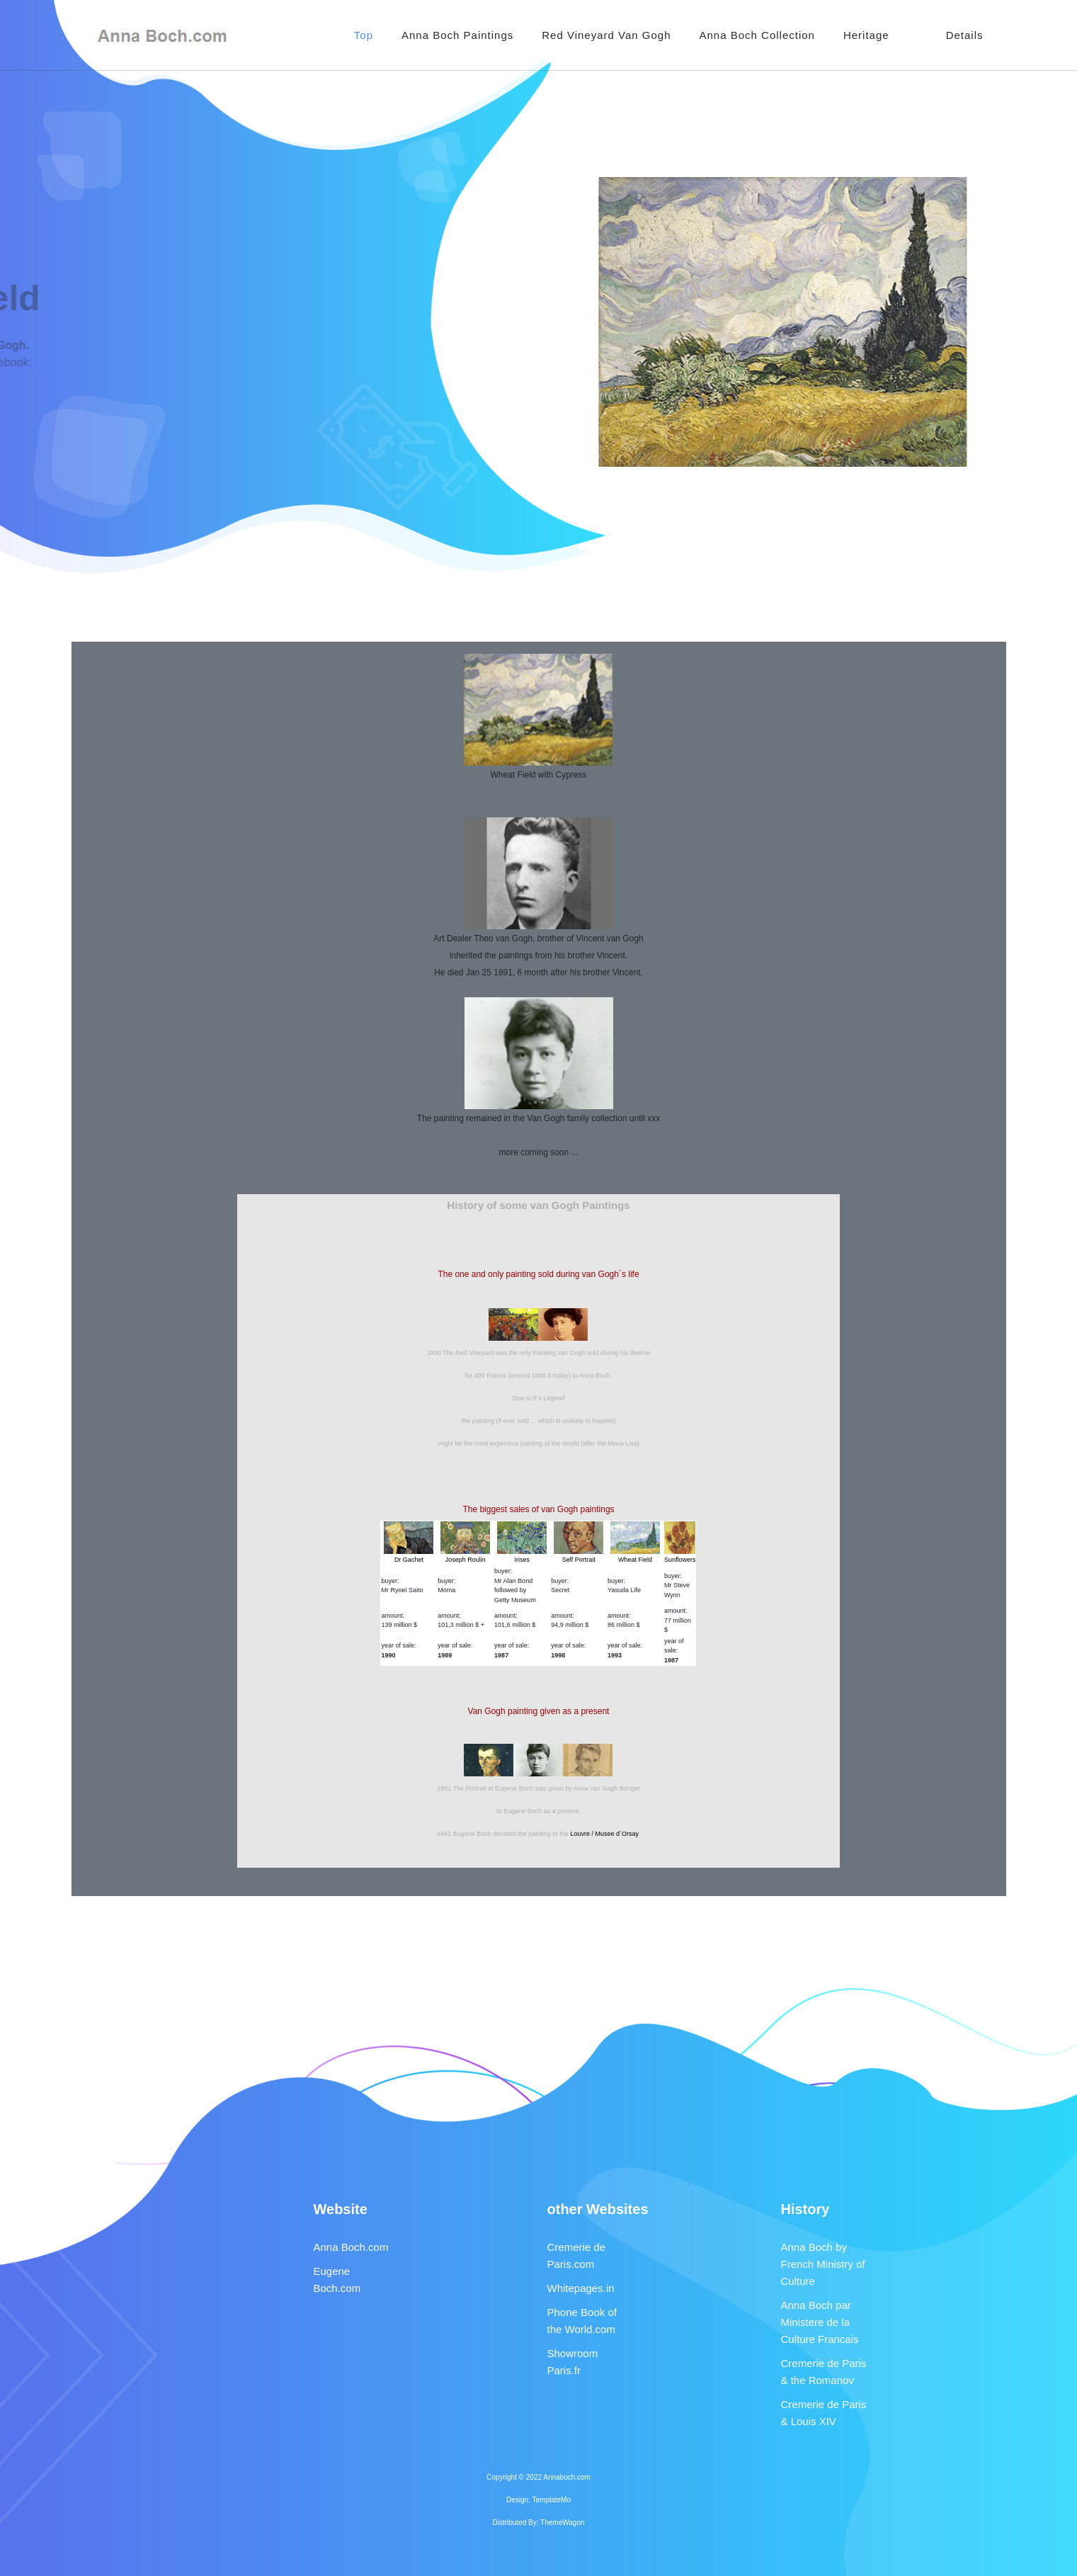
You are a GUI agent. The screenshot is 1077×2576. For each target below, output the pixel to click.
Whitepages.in (581, 2288)
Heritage (866, 35)
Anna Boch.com (351, 2247)
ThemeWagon (562, 2522)
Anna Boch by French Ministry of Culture (823, 2264)
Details (965, 35)
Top (363, 35)
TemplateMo (551, 2500)
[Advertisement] (539, 605)
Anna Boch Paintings (457, 35)
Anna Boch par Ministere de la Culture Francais (820, 2322)
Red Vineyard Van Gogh (606, 35)
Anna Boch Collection (757, 35)
